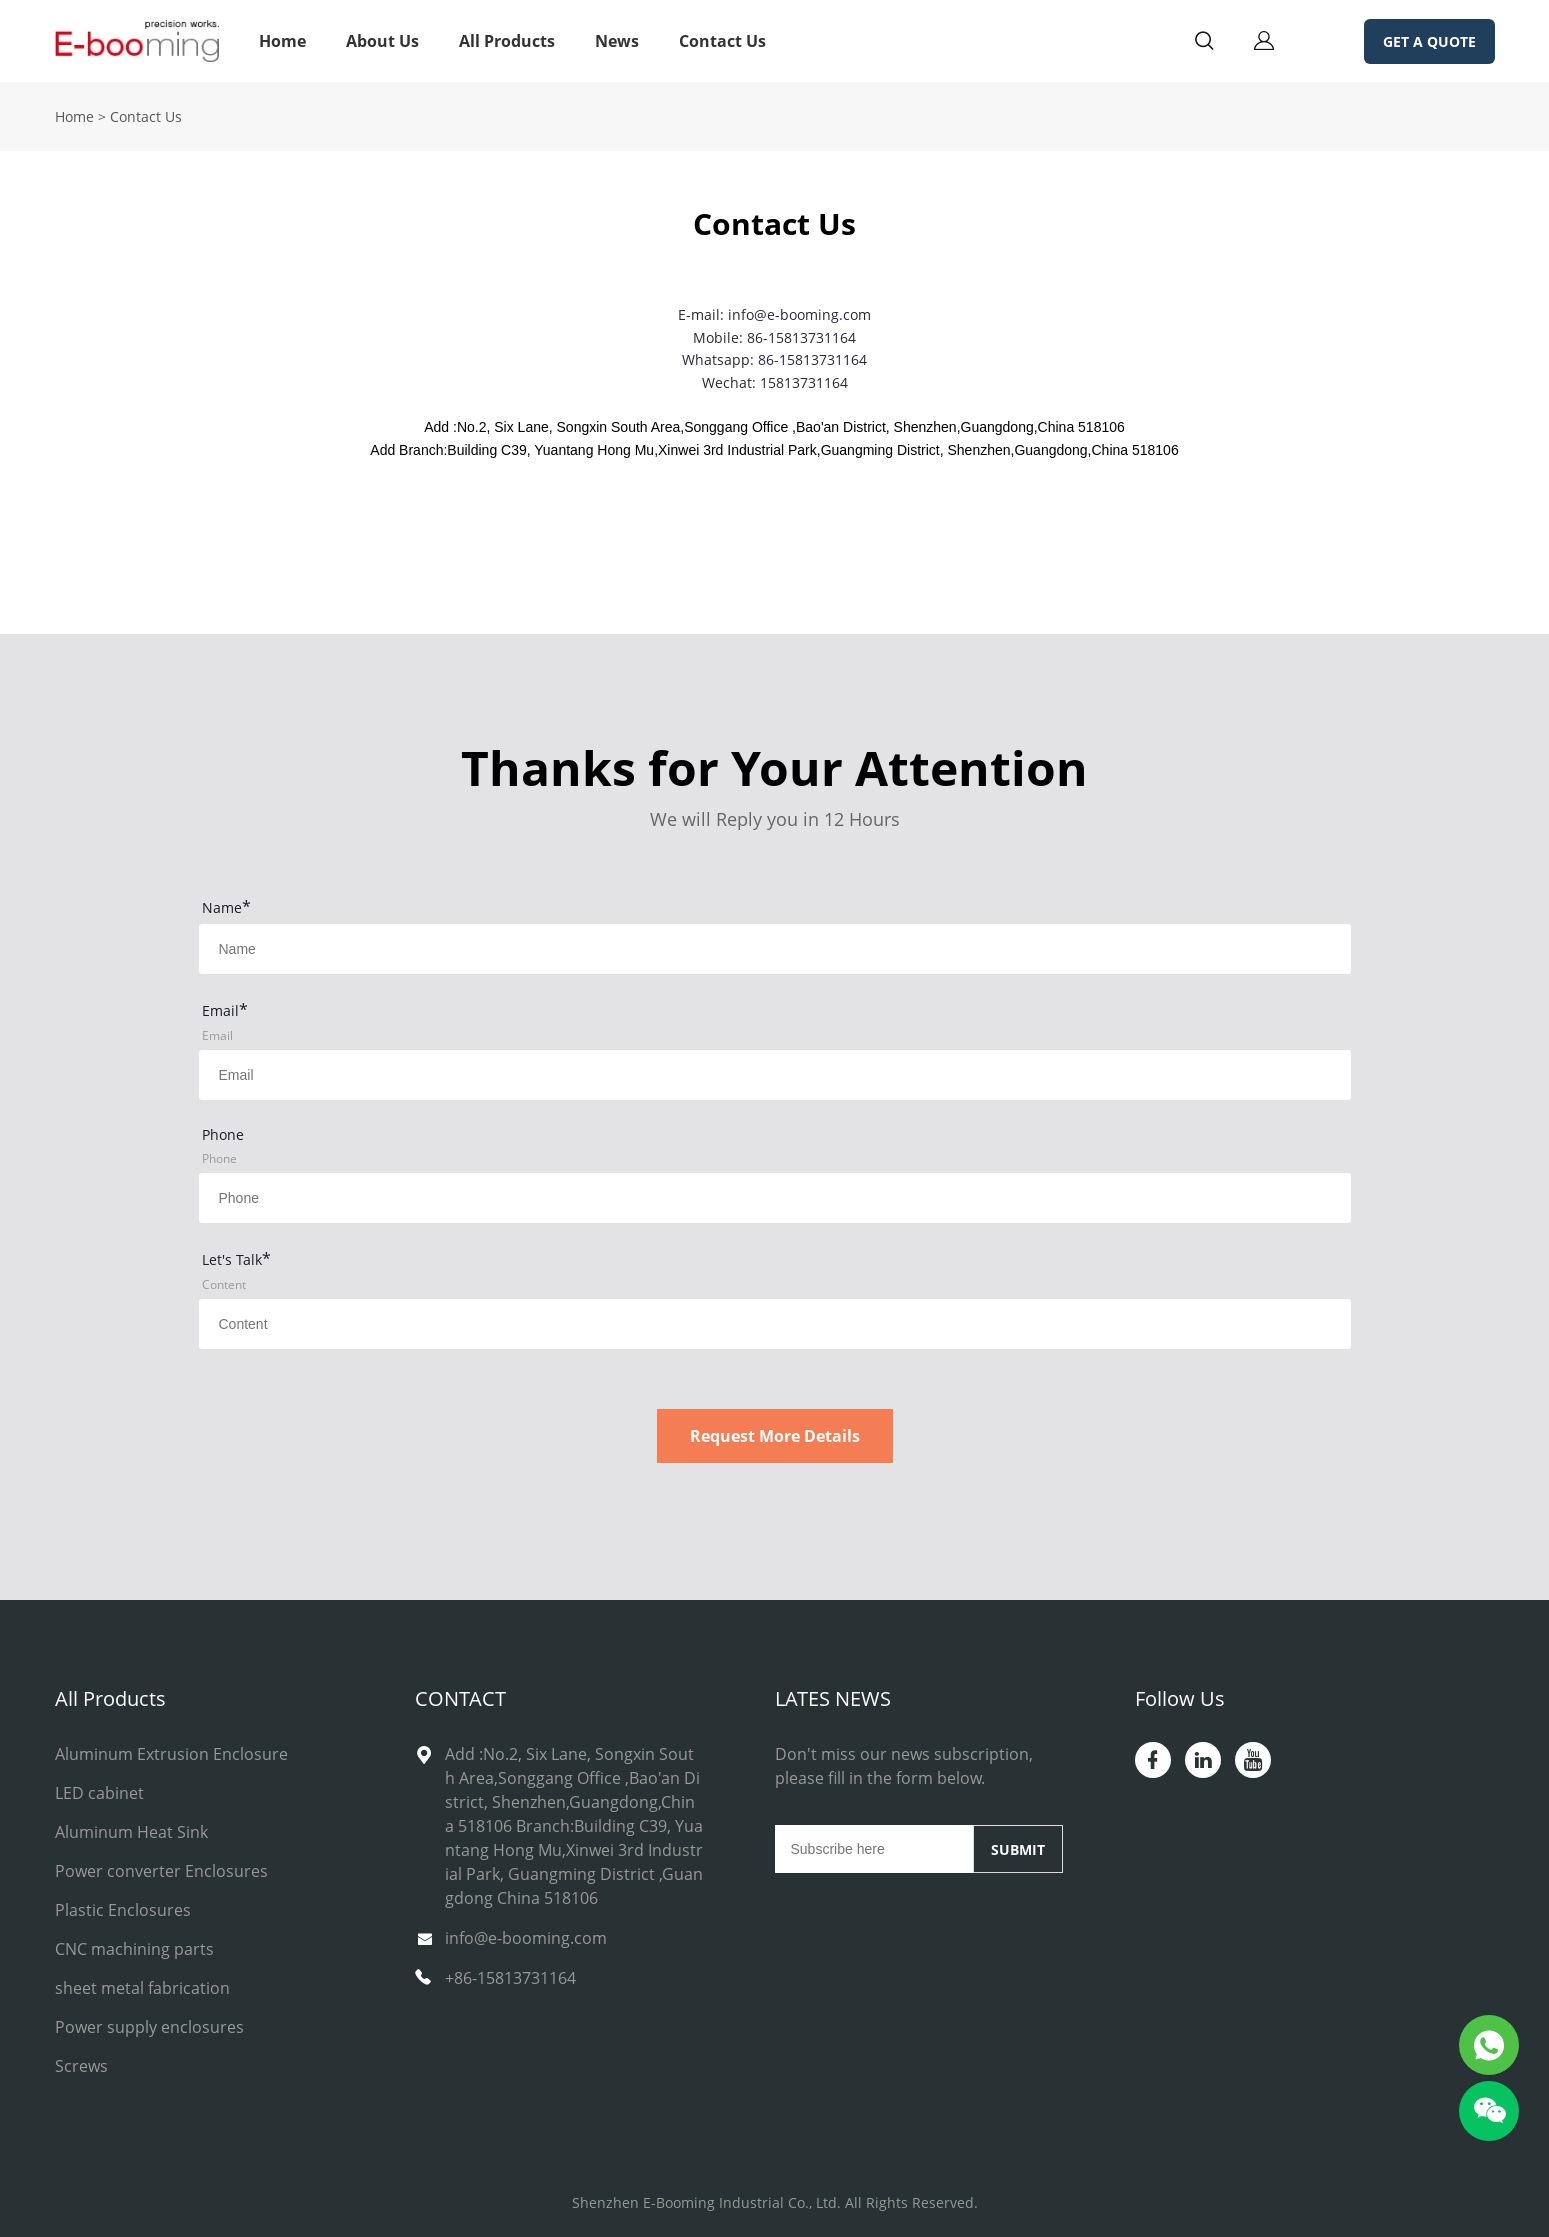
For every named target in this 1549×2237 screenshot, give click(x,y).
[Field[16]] (775, 1198)
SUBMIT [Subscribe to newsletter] (1018, 1849)
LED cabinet (99, 1793)
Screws (81, 2066)
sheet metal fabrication (142, 1988)
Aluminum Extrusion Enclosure (171, 1754)
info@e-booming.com (526, 1938)
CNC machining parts (134, 1949)
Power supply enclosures (149, 2027)
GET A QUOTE (1429, 41)
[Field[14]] (775, 949)
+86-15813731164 (510, 1978)
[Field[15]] (775, 1075)
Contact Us (722, 41)
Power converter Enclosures (161, 1871)
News (617, 41)
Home (282, 41)
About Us (382, 41)
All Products (507, 41)
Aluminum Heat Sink (131, 1832)
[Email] (874, 1849)
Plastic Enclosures (123, 1910)
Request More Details (775, 1436)
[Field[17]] (775, 1324)
